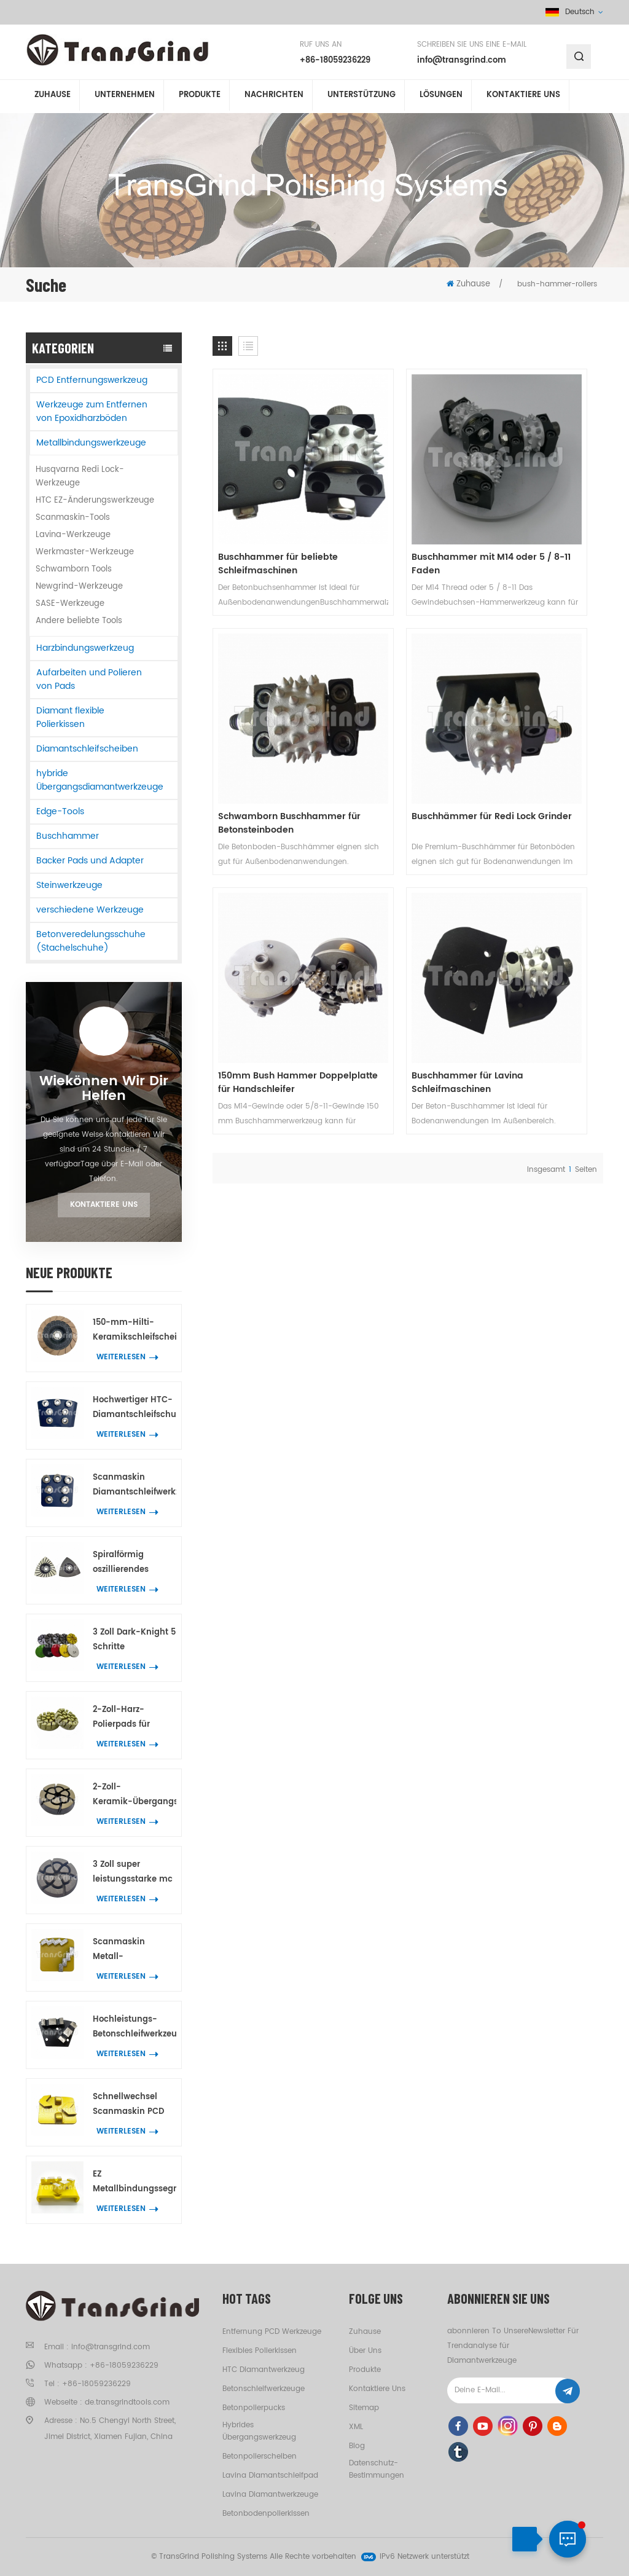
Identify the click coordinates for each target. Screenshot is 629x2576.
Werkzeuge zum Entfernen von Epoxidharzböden (91, 411)
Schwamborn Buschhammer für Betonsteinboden (526, 504)
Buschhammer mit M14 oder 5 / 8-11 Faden (404, 504)
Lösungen (441, 97)
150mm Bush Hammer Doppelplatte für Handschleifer (402, 704)
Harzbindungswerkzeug (85, 648)
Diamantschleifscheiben (87, 749)
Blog (357, 2446)
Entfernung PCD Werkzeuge (271, 2332)
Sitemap (364, 2408)
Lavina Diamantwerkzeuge (270, 2494)
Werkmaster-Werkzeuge (85, 552)
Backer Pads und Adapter (90, 861)
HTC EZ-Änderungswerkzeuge (95, 500)
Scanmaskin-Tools (73, 517)
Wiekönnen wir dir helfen (103, 1089)
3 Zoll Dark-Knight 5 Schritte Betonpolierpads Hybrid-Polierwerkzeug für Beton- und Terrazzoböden (134, 1640)
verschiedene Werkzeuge (90, 910)
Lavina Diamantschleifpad (270, 2475)
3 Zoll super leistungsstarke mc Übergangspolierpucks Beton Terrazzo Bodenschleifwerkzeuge (134, 1872)
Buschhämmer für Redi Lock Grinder (269, 704)
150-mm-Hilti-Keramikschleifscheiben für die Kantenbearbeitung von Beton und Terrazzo (134, 1330)
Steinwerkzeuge (69, 885)
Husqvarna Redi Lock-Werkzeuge (80, 476)
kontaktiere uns (523, 97)
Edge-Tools (60, 811)
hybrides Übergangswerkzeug (259, 2431)
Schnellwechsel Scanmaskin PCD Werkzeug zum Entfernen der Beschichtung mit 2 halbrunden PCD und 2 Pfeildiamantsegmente (134, 2105)
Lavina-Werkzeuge (73, 534)
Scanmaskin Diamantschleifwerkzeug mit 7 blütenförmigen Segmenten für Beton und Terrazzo (134, 1485)
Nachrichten (273, 97)
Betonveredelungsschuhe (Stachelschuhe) (91, 941)
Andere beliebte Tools (79, 621)
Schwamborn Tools (74, 569)
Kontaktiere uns (104, 1205)
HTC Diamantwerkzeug (263, 2370)
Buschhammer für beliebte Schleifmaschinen (258, 504)
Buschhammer (67, 836)
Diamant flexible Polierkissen (70, 717)
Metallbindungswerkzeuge (91, 443)
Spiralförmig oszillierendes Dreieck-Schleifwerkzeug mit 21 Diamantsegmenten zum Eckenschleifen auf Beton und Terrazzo (134, 1563)
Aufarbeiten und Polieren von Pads (89, 679)
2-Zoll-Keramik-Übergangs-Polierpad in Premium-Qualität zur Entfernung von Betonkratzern (134, 1795)
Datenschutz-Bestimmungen (376, 2469)
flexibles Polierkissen (259, 2351)
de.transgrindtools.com (127, 2402)
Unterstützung (361, 97)
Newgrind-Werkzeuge (79, 586)
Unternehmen (125, 97)
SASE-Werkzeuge (70, 603)
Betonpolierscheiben (259, 2456)
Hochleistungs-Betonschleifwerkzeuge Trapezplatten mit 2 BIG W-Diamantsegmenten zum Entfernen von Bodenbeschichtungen (134, 2027)
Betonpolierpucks (253, 2408)
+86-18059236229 (335, 61)
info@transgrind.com (461, 61)
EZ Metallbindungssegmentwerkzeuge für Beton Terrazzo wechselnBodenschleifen (134, 2182)
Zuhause (52, 97)
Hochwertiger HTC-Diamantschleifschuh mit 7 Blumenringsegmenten (134, 1408)
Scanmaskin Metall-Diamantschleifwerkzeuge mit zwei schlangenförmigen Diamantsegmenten (134, 1950)
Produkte (200, 97)
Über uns (365, 2351)
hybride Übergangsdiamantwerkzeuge (99, 780)
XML (356, 2427)
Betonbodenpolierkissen (266, 2513)
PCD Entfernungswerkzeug (91, 380)
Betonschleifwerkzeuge (263, 2389)
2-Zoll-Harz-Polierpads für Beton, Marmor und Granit (132, 1717)
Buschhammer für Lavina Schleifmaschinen (541, 704)
